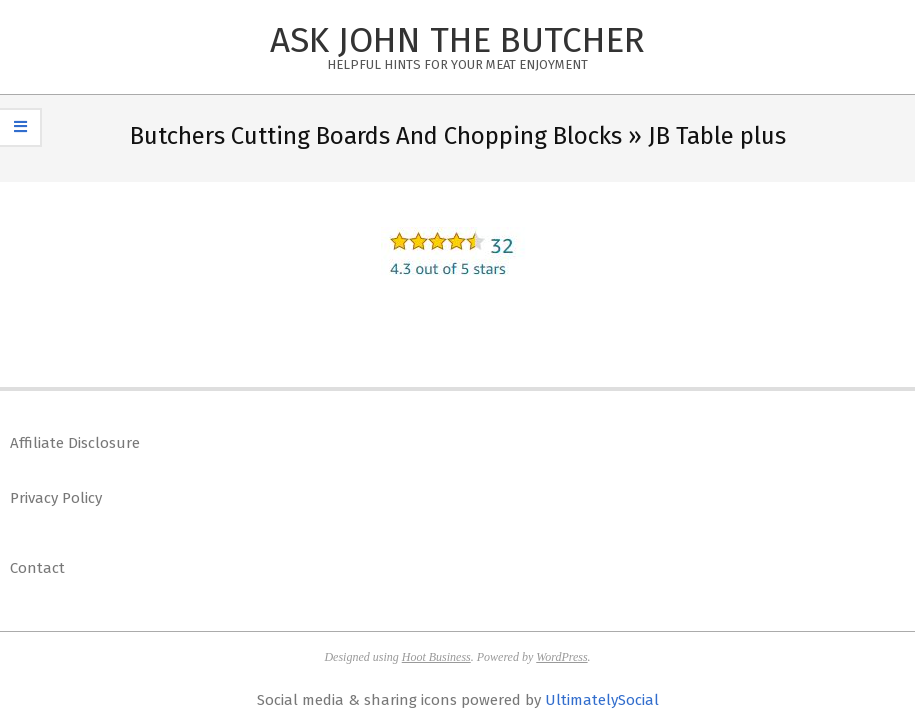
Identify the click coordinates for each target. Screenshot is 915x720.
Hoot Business (436, 657)
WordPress (561, 657)
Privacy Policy (56, 498)
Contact (37, 568)
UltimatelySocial (602, 700)
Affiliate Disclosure (75, 443)
